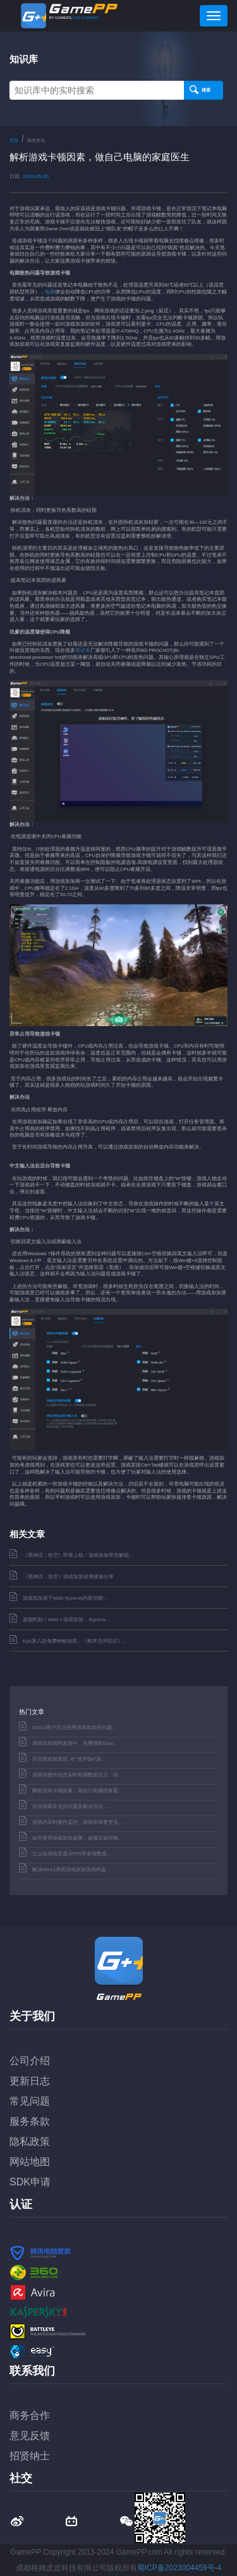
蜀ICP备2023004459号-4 (179, 2567)
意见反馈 (29, 2435)
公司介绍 (29, 2060)
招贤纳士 (29, 2455)
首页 (13, 140)
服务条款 (29, 2121)
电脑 (50, 292)
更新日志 (29, 2081)
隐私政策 (29, 2141)
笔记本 (82, 650)
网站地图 (29, 2161)
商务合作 (29, 2415)
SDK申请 (30, 2182)
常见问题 (29, 2101)
